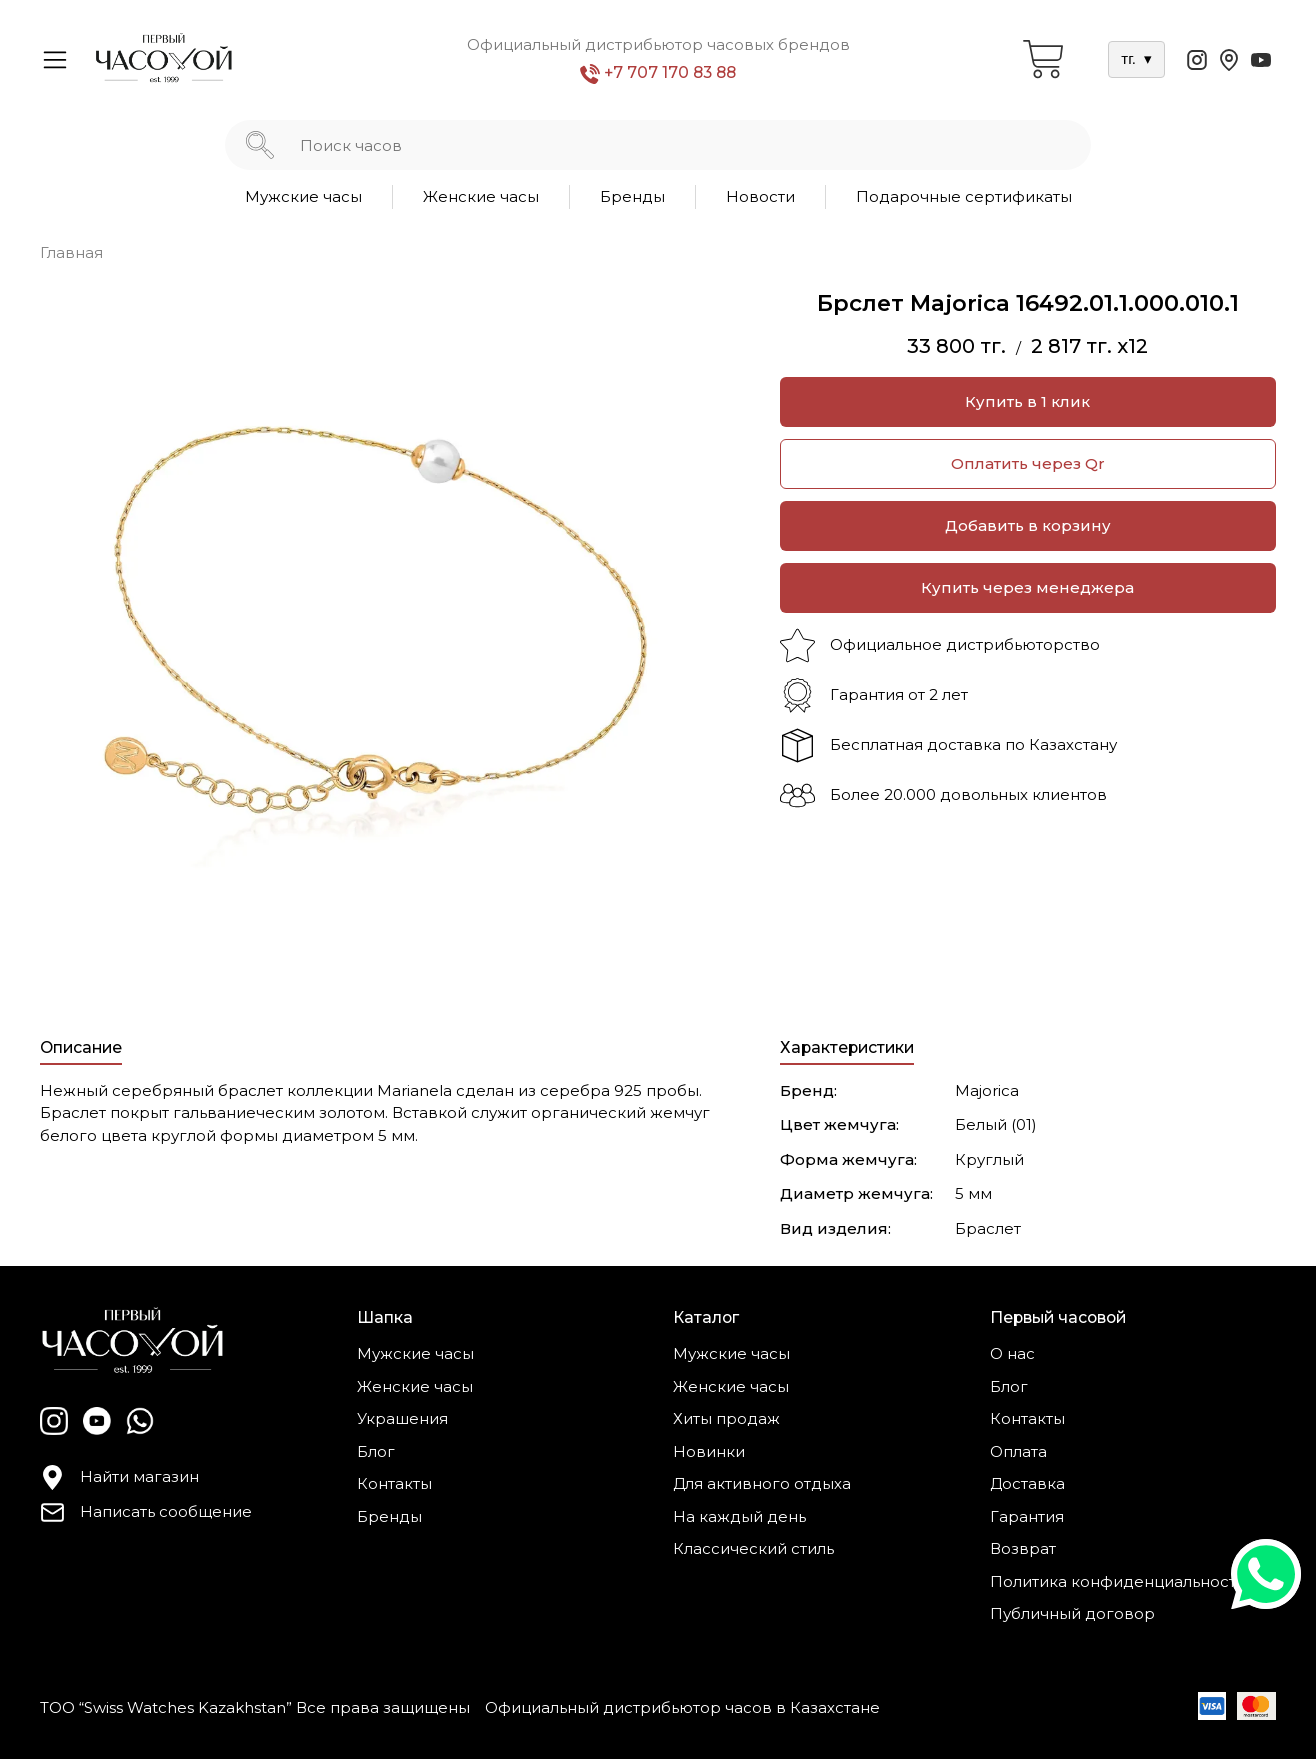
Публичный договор (1072, 1613)
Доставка (1027, 1483)
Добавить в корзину (1028, 525)
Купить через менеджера (1027, 587)
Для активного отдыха (762, 1483)
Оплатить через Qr (1028, 463)
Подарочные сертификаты (964, 196)
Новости (760, 196)
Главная (71, 252)
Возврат (1023, 1548)
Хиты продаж (726, 1418)
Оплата (1018, 1451)
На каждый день (739, 1516)
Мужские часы (303, 196)
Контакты (394, 1483)
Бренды (632, 196)
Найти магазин (119, 1477)
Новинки (709, 1451)
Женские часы (481, 196)
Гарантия (1027, 1516)
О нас (1012, 1353)
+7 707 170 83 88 (658, 73)
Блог (376, 1451)
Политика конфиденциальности (1118, 1581)
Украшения (402, 1418)
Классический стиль (753, 1548)
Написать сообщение (146, 1512)
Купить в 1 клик (1027, 401)
